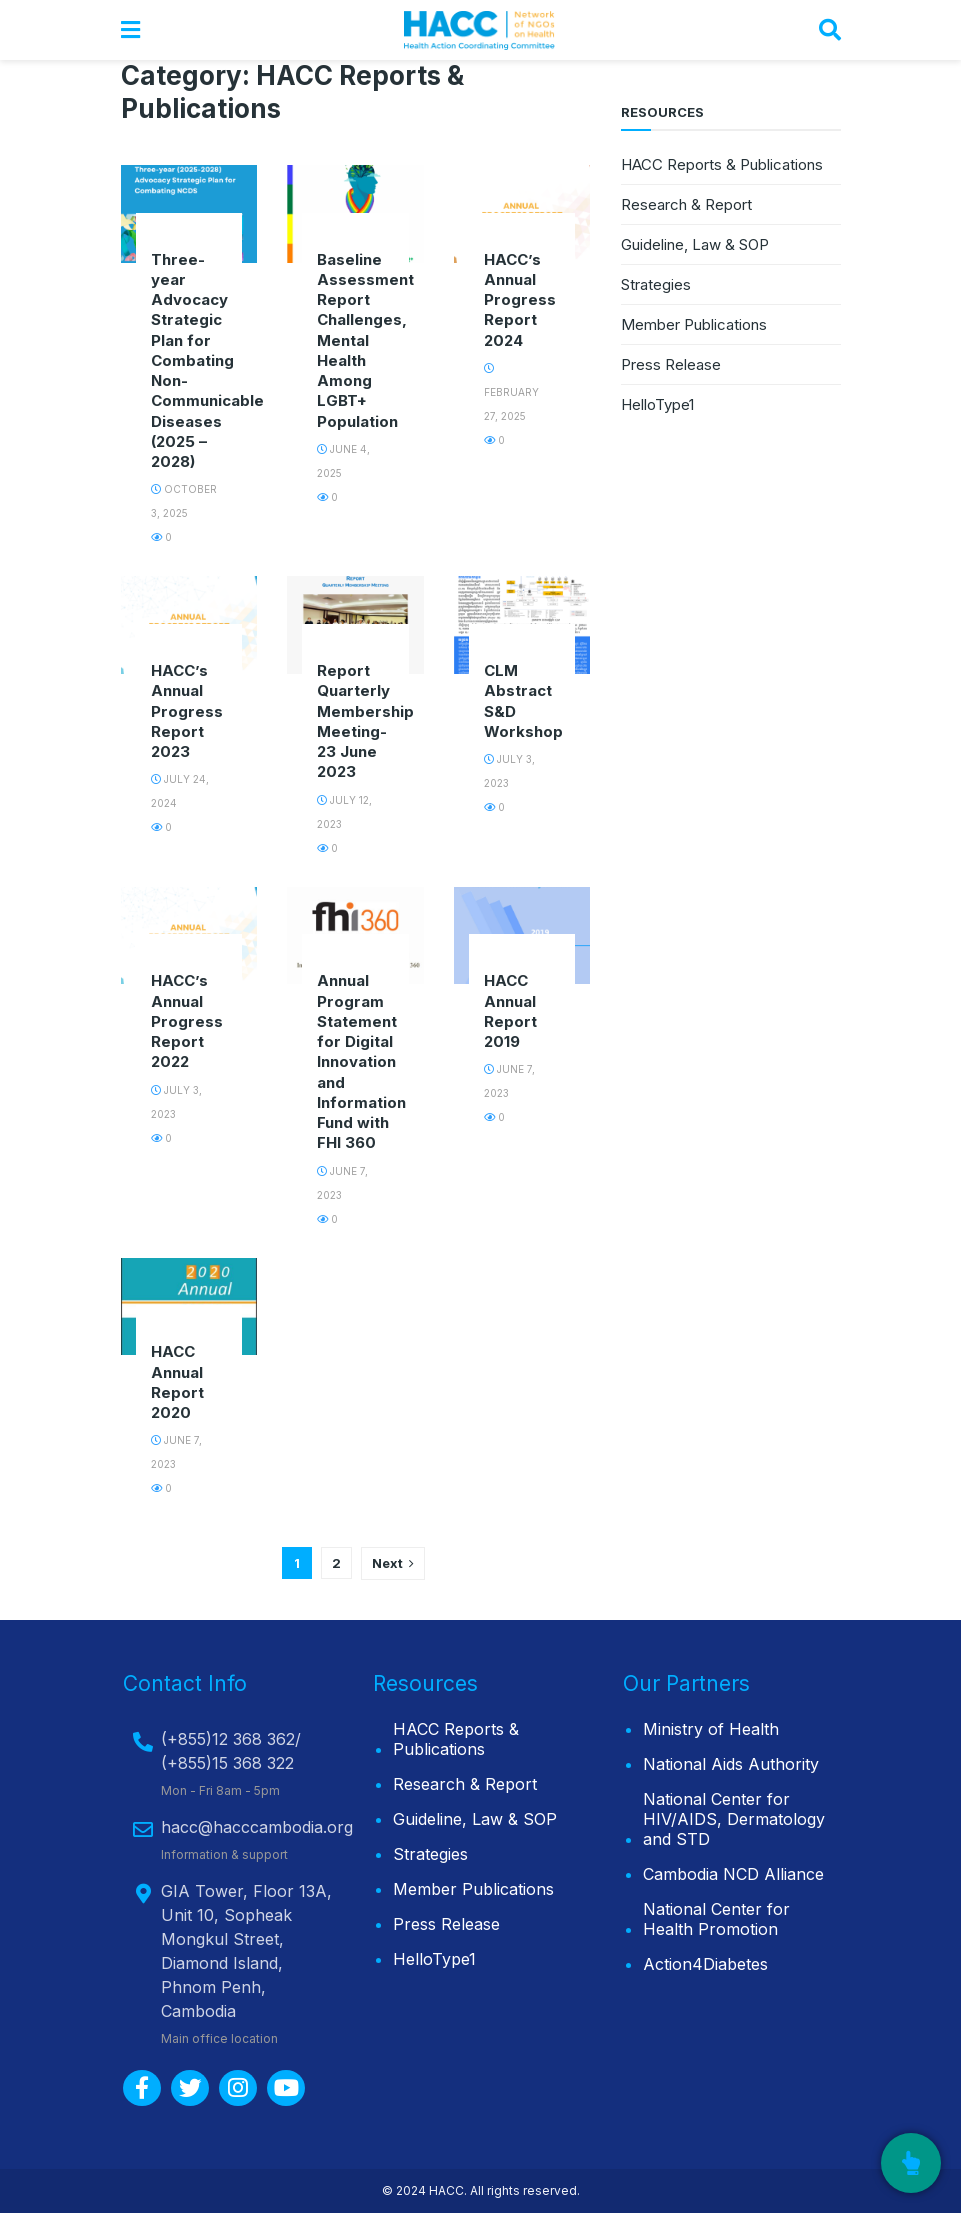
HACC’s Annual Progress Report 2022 (187, 1021)
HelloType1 (657, 404)
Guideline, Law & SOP (695, 244)
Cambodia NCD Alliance (733, 1874)
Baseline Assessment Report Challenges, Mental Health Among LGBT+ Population (365, 340)
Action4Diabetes (705, 1964)
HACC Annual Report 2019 (510, 1011)
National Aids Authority (731, 1764)
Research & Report (686, 204)
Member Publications (694, 324)
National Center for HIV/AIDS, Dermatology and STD (734, 1819)
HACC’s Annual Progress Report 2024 (520, 300)
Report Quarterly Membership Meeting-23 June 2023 (365, 721)
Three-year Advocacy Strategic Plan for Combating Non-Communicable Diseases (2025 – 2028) (207, 361)
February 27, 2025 (511, 392)
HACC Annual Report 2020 (177, 1382)
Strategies (656, 284)
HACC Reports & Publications (722, 164)
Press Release (671, 364)
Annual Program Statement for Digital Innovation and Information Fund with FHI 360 (361, 1061)
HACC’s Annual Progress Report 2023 (187, 711)
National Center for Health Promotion (716, 1919)
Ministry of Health (711, 1729)
